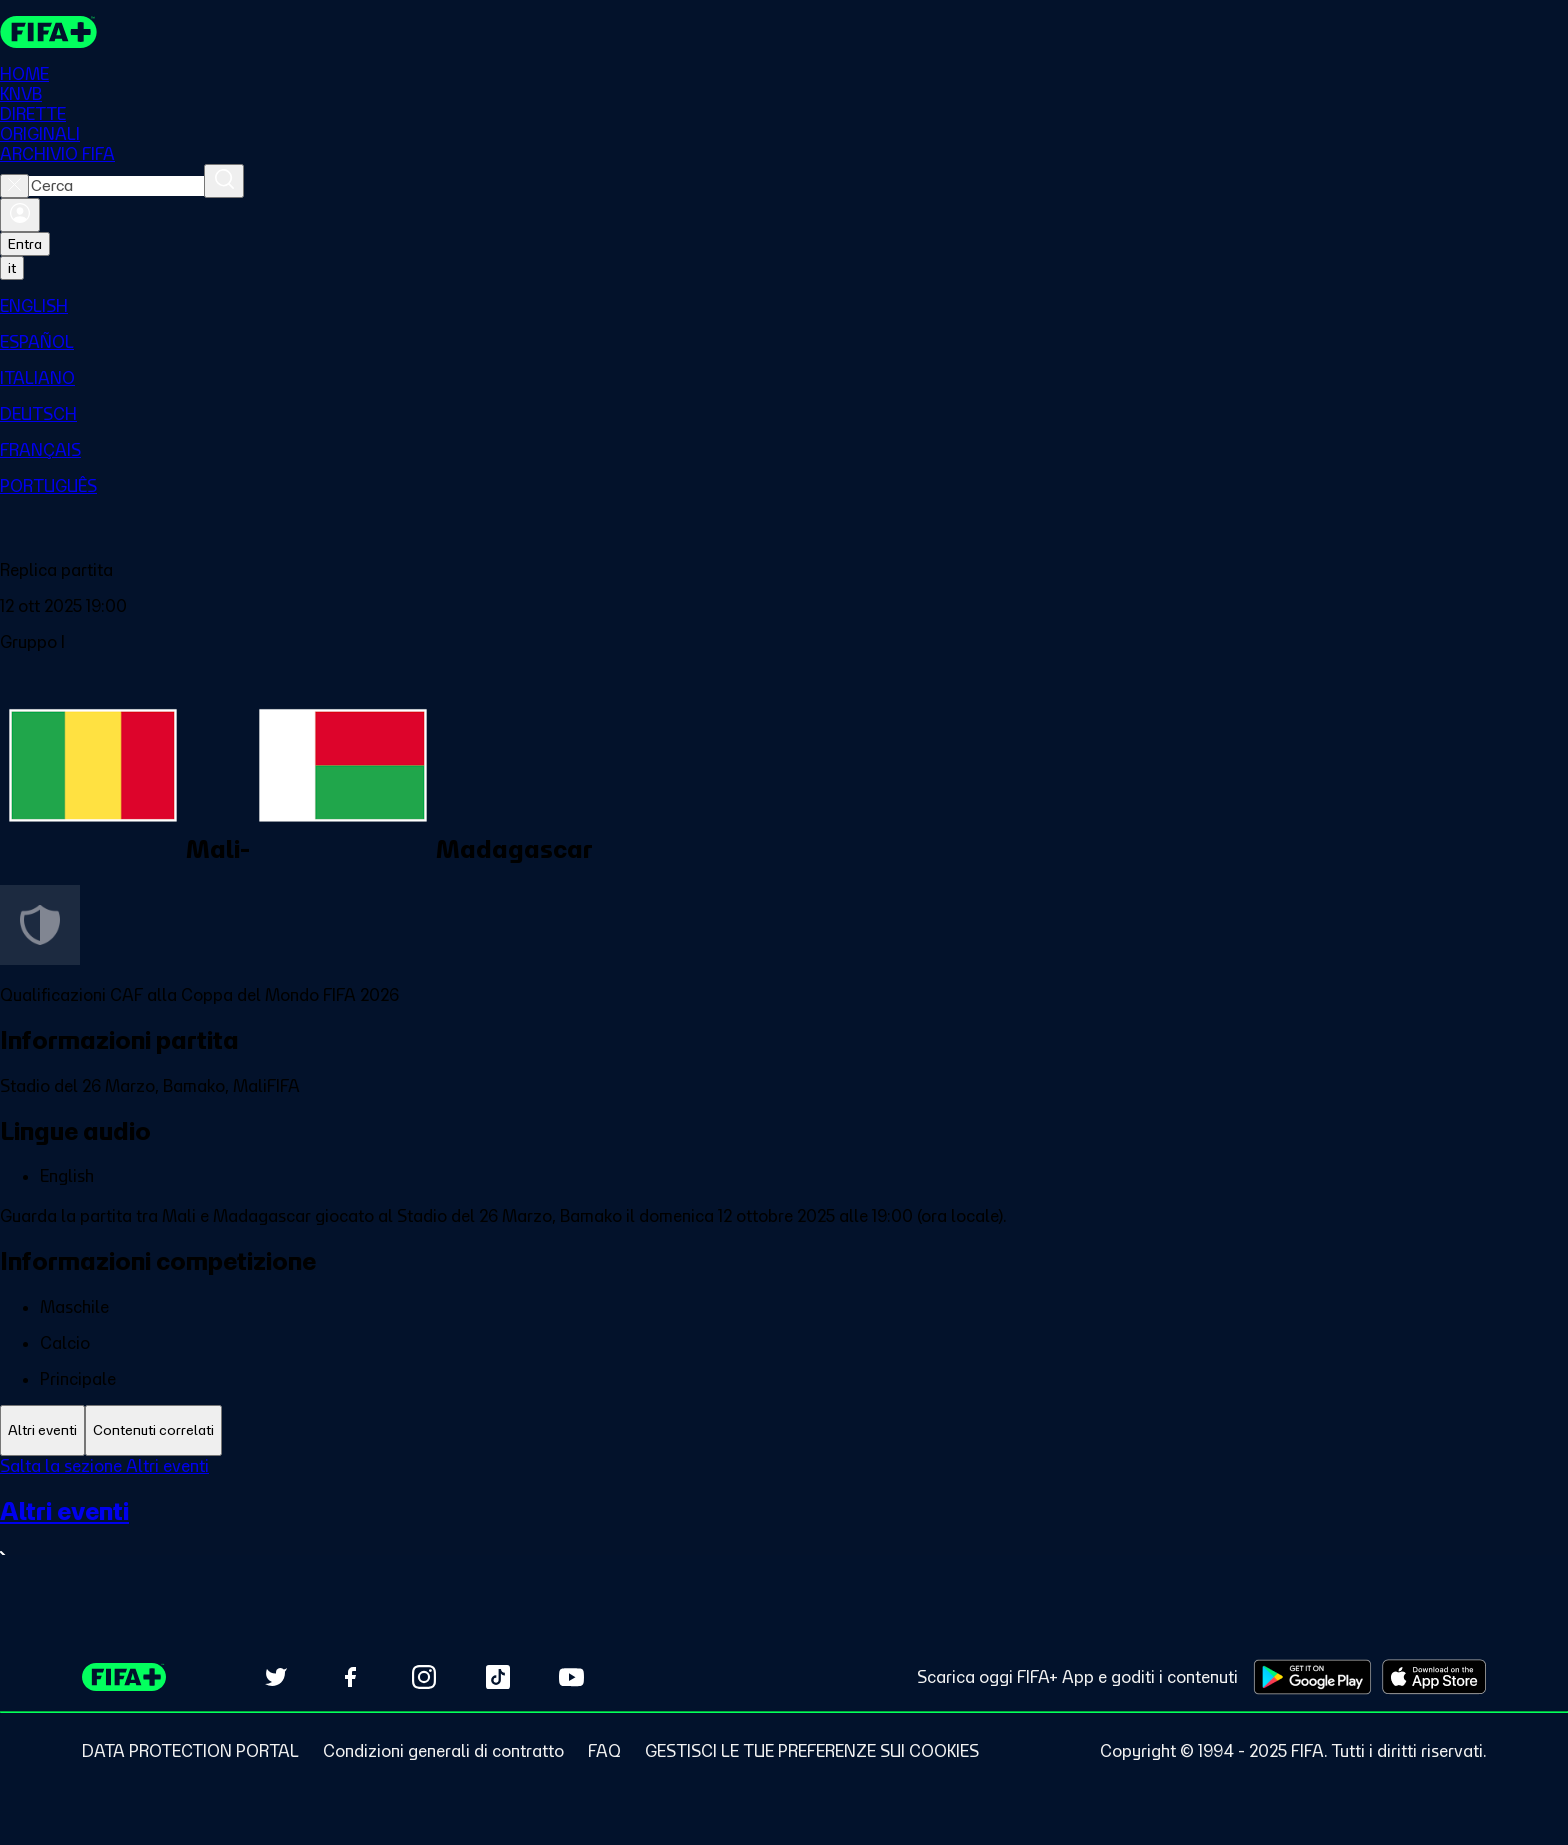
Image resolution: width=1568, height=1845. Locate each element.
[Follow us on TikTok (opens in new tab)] (498, 1677)
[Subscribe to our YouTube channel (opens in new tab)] (572, 1677)
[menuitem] (784, 306)
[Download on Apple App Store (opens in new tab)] (1434, 1677)
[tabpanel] (784, 1523)
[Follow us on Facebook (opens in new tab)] (350, 1677)
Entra (25, 244)
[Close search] (14, 186)
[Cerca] (224, 181)
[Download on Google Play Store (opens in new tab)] (1312, 1677)
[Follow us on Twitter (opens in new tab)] (276, 1677)
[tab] (42, 1430)
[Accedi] (20, 215)
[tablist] (784, 1430)
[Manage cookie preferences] (812, 1751)
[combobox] (116, 186)
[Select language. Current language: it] (12, 268)
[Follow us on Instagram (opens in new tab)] (424, 1677)
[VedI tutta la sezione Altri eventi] (784, 1531)
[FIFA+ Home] (48, 32)
